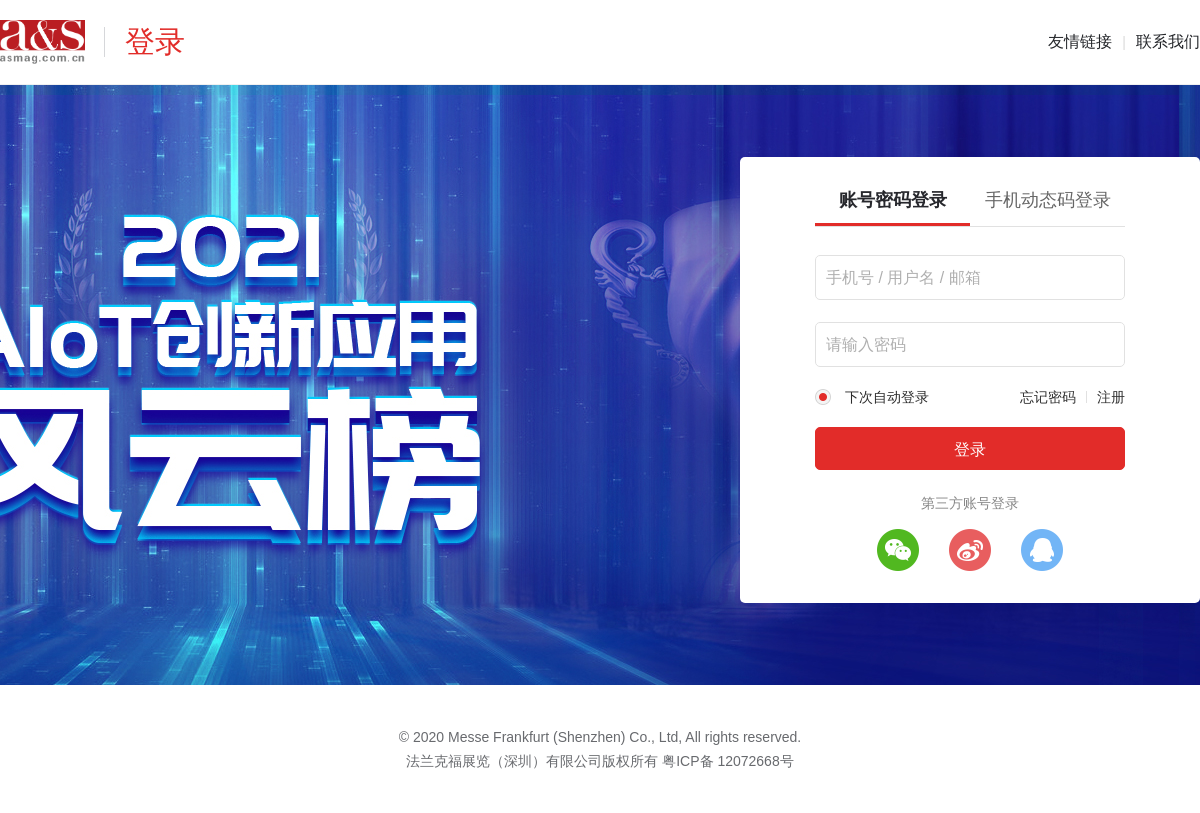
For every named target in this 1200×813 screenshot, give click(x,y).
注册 (1111, 397)
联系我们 (1168, 41)
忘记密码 (1048, 397)
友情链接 (1080, 41)
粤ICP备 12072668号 (728, 761)
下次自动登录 (887, 397)
